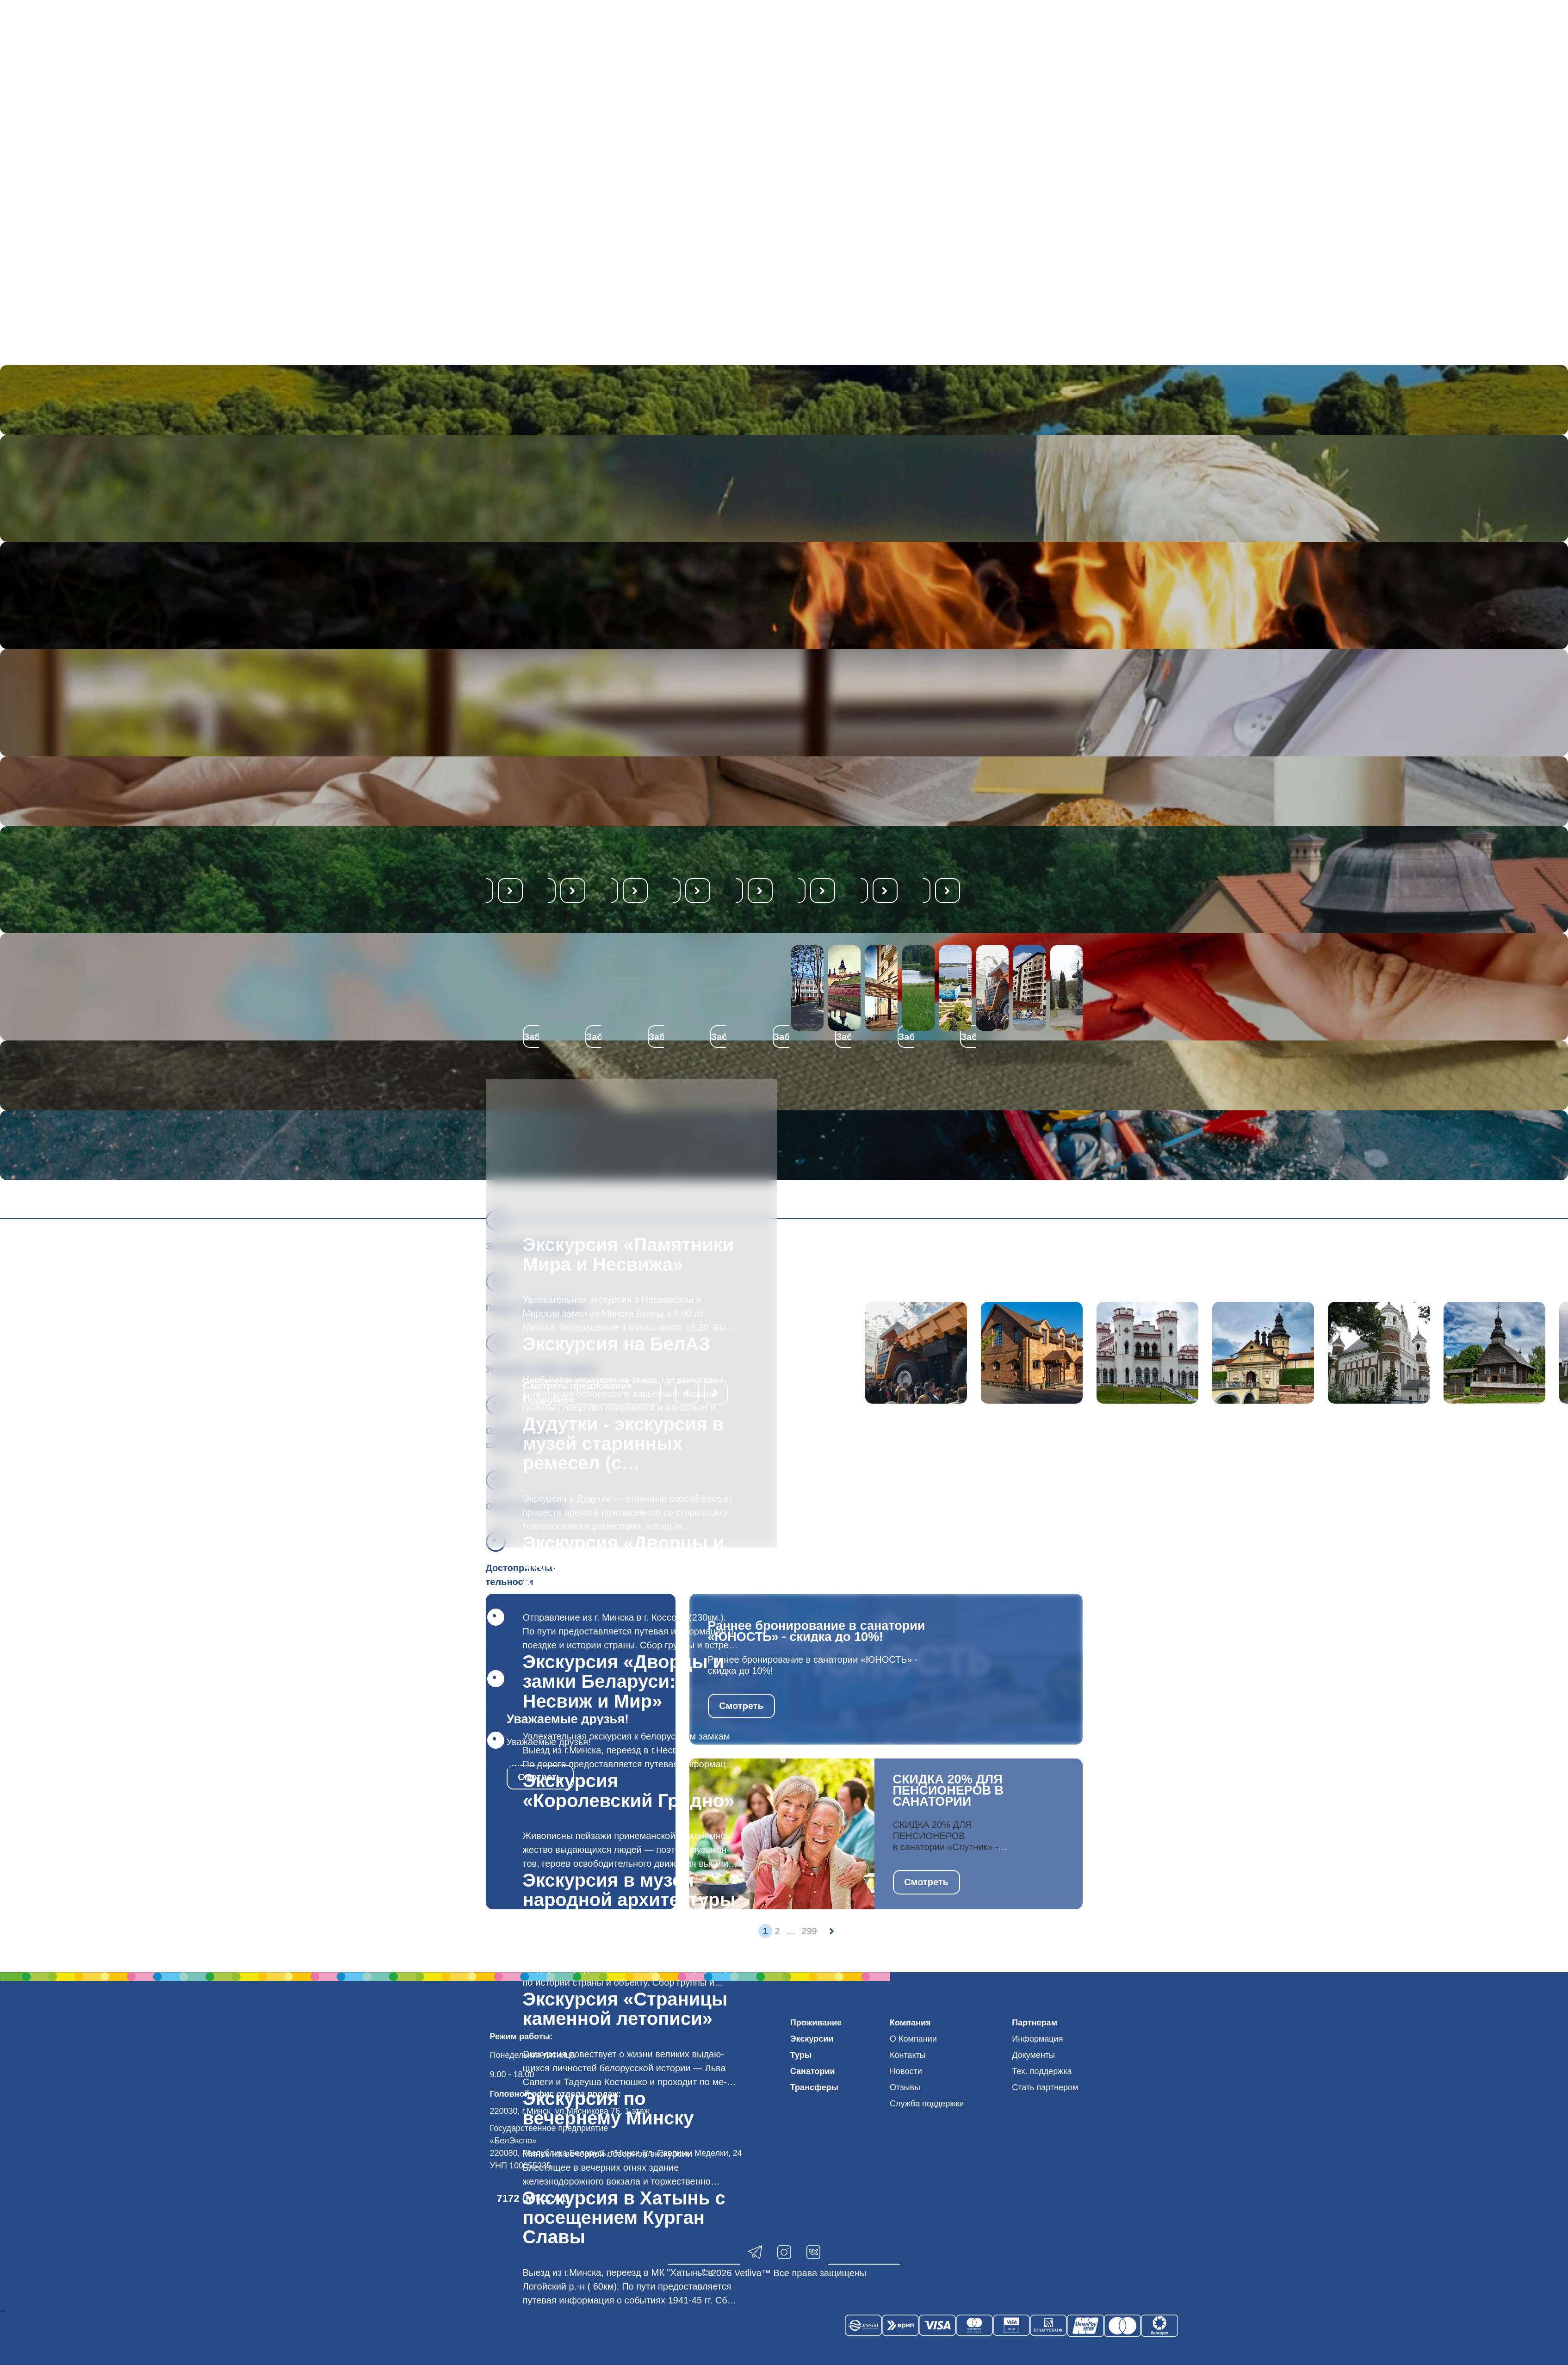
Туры (801, 2055)
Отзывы (905, 2087)
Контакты (908, 2055)
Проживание (816, 2022)
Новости (906, 2071)
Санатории (812, 2071)
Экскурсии (812, 2038)
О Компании (913, 2038)
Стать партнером (1045, 2087)
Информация (1037, 2038)
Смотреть (741, 1706)
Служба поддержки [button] (927, 2103)
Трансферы (814, 2087)
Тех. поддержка (1042, 2071)
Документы (1033, 2055)
